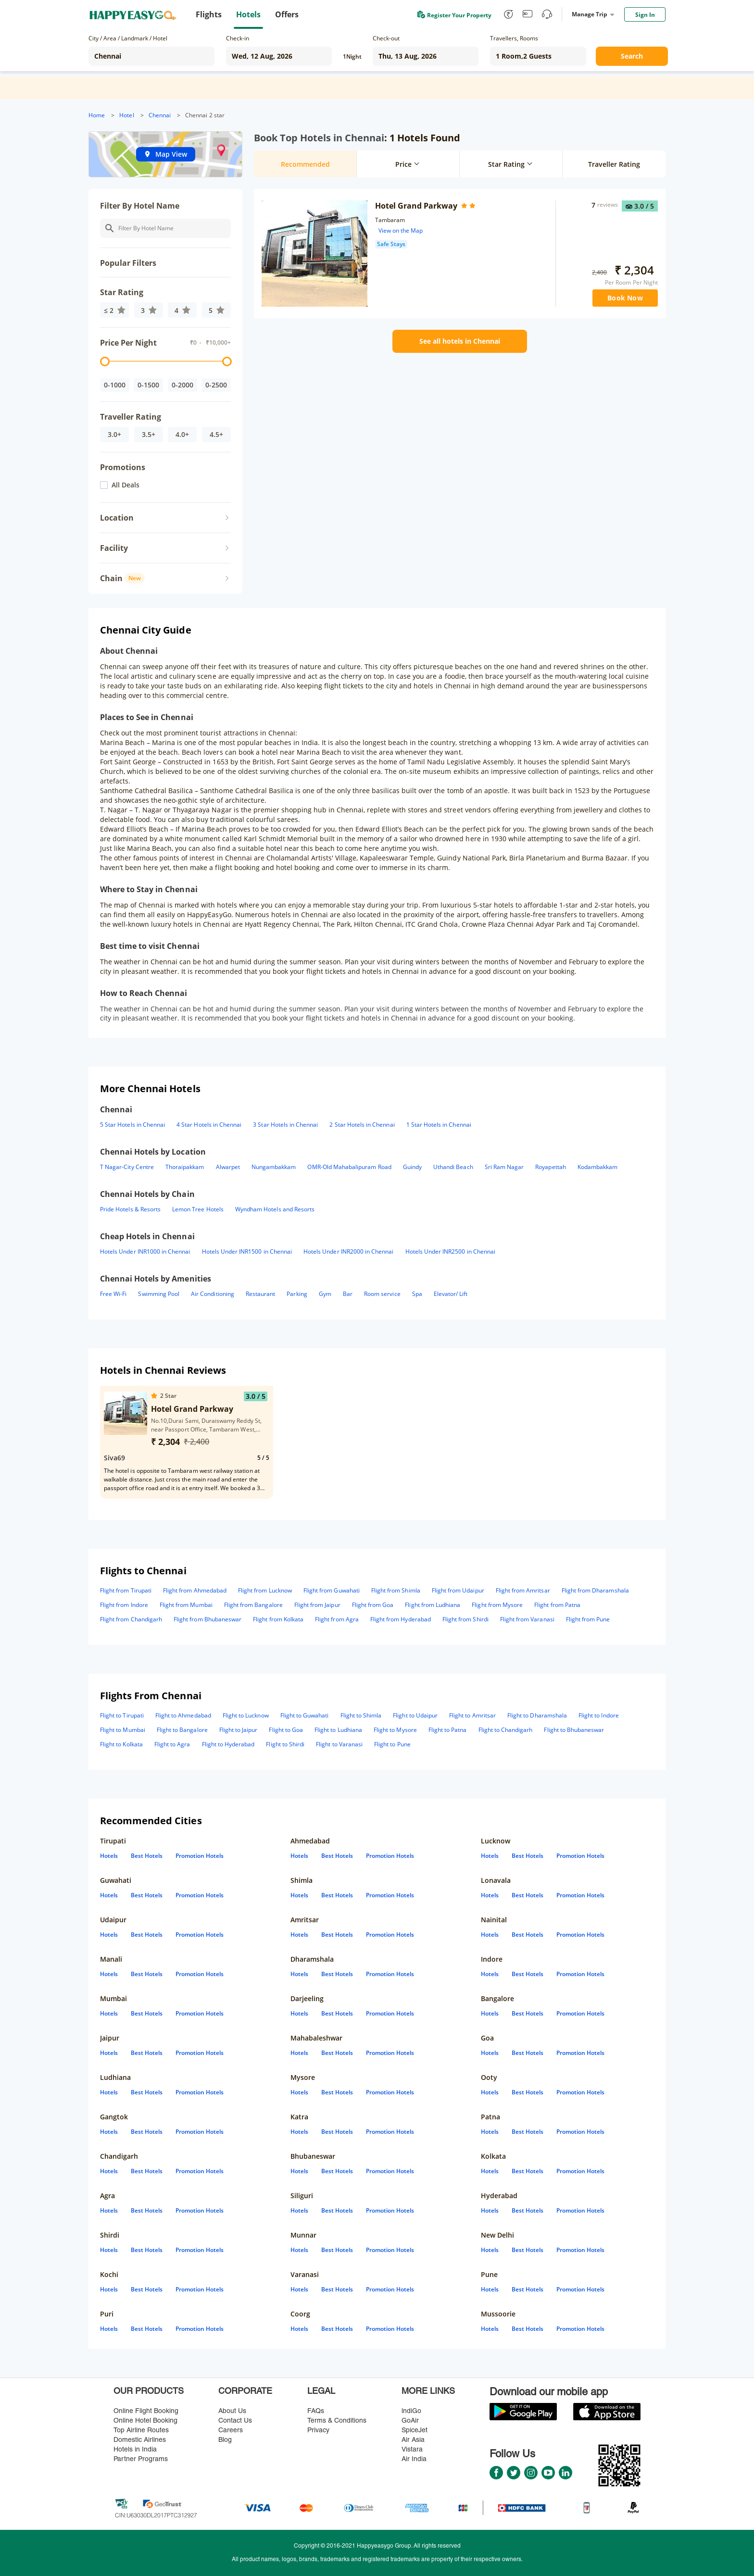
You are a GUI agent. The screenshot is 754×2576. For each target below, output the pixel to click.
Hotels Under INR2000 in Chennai (348, 1251)
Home (96, 115)
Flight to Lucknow (246, 1715)
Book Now (624, 297)
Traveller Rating (130, 416)
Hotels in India (135, 2450)
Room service (382, 1294)
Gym (325, 1294)
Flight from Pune (588, 1619)
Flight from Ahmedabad (194, 1590)
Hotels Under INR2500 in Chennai (450, 1251)
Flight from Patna (557, 1605)
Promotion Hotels (200, 1856)
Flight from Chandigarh (131, 1619)
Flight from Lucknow (265, 1590)
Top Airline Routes (141, 2430)
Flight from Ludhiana (432, 1605)
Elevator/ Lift (451, 1294)
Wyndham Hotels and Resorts (274, 1209)
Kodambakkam (598, 1167)
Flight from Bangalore (253, 1605)
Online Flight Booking (145, 2411)
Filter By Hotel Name (139, 205)
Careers (230, 2430)
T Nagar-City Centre (127, 1167)
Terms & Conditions (336, 2421)
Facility (114, 548)
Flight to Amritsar (472, 1715)
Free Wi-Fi (113, 1294)
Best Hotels (147, 1856)
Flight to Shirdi (285, 1744)
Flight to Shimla (361, 1715)
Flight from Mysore (497, 1605)
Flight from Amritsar (523, 1590)
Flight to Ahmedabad (183, 1715)
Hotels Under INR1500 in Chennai (247, 1251)
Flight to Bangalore (182, 1730)
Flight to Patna (447, 1730)
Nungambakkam (273, 1167)
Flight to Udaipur (415, 1715)
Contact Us (235, 2421)
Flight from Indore (124, 1605)
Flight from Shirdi (465, 1619)
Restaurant (260, 1294)
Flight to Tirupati (122, 1715)
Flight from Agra (337, 1619)
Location (117, 517)
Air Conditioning (212, 1294)
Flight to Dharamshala (537, 1715)
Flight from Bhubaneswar (207, 1619)
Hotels (109, 1856)
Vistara (412, 2450)
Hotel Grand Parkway (416, 205)
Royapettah (550, 1167)
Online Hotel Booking (145, 2421)
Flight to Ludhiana (338, 1730)
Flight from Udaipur (458, 1590)
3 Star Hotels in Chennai (285, 1124)
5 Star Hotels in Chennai (132, 1124)
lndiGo (411, 2411)
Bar (347, 1294)
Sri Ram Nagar (504, 1167)
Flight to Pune (392, 1744)
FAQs (315, 2411)
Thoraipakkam (184, 1167)
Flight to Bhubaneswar (574, 1730)
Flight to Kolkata (121, 1744)
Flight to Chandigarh (505, 1730)
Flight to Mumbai (122, 1730)
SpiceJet (414, 2430)
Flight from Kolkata (278, 1619)
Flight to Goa (286, 1730)
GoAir (410, 2421)
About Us (232, 2411)
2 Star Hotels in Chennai (361, 1124)
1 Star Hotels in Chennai (438, 1124)
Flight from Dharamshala (595, 1590)
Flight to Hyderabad (228, 1744)
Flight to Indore (598, 1715)
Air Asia (413, 2440)
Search (632, 56)
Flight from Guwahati (331, 1590)
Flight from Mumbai (186, 1605)
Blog (225, 2440)
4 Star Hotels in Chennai (208, 1124)
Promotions (122, 467)
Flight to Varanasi (339, 1744)
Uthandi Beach (453, 1167)
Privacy (318, 2430)
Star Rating (121, 292)
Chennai (160, 115)
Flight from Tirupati (125, 1590)
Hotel (126, 115)
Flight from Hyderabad (400, 1619)
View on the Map (400, 230)
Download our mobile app (549, 2393)
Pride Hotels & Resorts (130, 1209)
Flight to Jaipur (238, 1730)
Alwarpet (228, 1167)
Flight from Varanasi (527, 1619)
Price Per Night (128, 342)
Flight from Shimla (395, 1590)
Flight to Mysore (395, 1730)
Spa (417, 1294)
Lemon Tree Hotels (198, 1209)
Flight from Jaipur (317, 1605)
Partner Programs (140, 2459)
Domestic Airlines (139, 2440)
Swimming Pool (158, 1294)
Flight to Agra (172, 1744)
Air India (414, 2459)
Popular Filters (128, 263)
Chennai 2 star (205, 115)
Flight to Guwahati (304, 1715)
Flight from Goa (373, 1605)
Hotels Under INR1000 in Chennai (145, 1251)
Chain (122, 578)
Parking (297, 1294)
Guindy (412, 1167)
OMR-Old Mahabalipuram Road (349, 1167)
